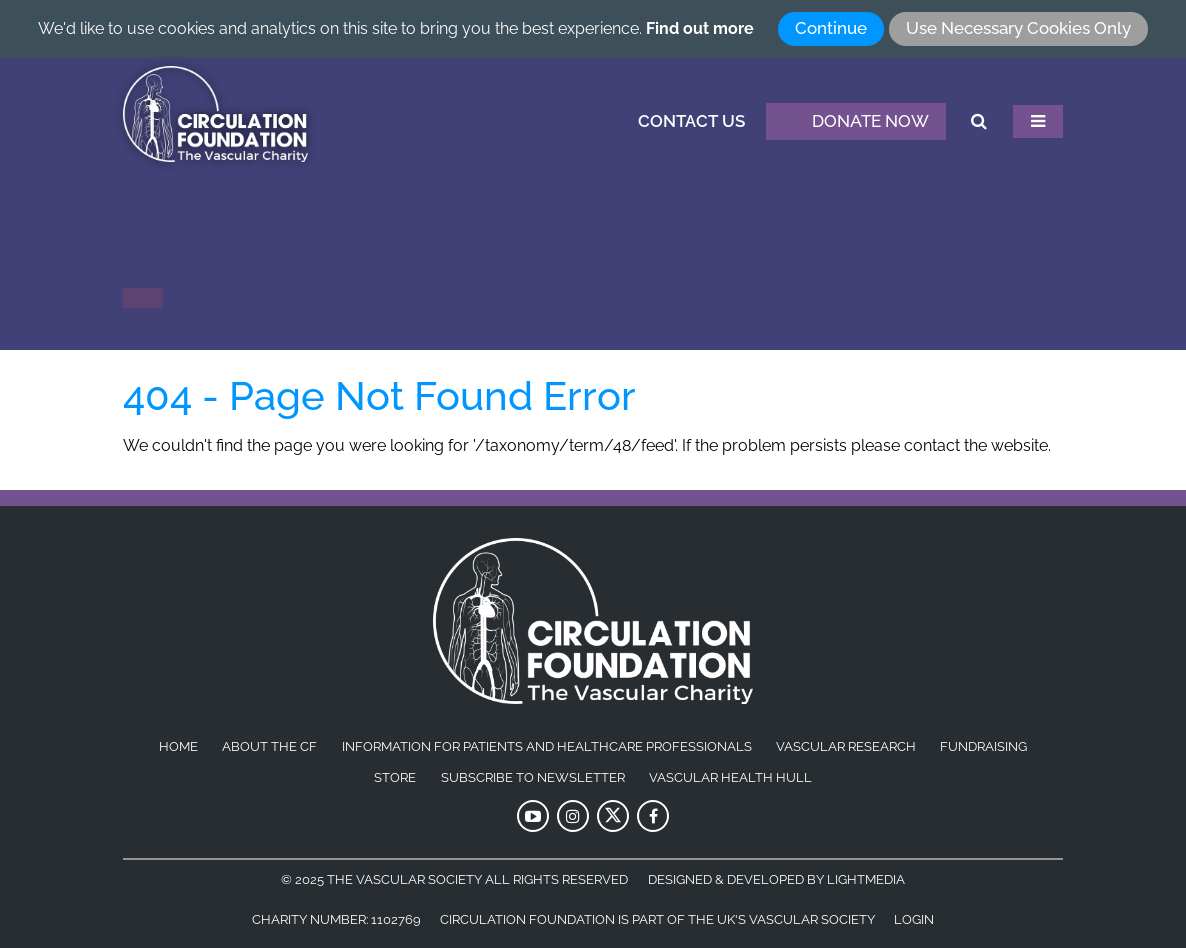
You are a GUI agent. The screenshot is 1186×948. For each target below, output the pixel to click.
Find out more (700, 28)
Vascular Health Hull (730, 777)
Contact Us (691, 121)
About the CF (269, 747)
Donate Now (856, 121)
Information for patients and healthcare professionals (547, 747)
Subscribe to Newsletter (533, 777)
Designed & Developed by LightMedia (776, 879)
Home (178, 747)
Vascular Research (846, 747)
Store (395, 777)
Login (914, 919)
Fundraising (983, 747)
